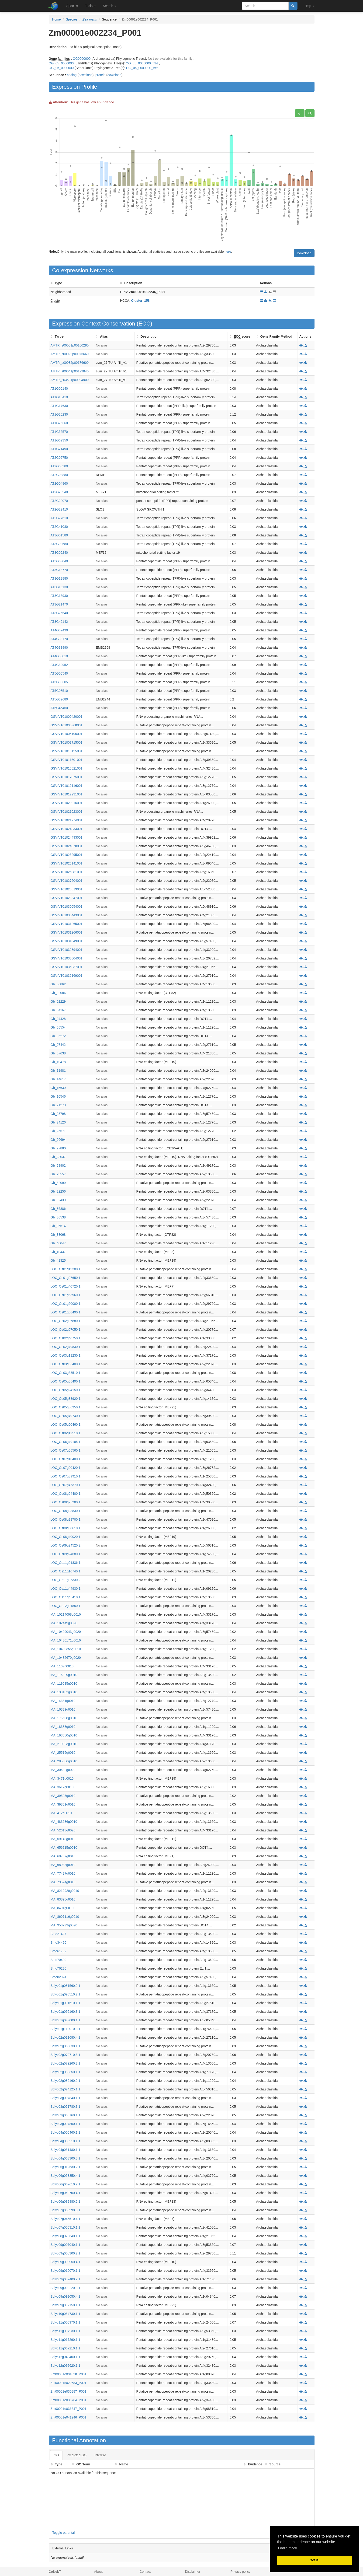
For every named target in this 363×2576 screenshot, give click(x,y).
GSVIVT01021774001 (67, 820)
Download (304, 253)
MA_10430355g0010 (66, 1649)
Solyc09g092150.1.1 (65, 2305)
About (98, 2571)
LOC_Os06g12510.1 (65, 1433)
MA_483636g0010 (64, 1822)
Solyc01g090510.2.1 (65, 1994)
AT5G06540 (59, 673)
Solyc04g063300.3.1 (65, 2158)
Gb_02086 (58, 993)
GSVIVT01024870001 (67, 846)
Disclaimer (192, 2571)
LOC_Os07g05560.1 (65, 1450)
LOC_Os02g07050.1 (65, 1329)
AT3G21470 (59, 604)
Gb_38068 (58, 1234)
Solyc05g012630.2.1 (65, 2167)
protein (100, 75)
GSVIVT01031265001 (67, 924)
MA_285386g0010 (64, 1761)
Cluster (56, 300)
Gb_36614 (58, 1226)
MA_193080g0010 (64, 1735)
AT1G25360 (59, 423)
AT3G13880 (59, 578)
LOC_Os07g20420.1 (65, 1468)
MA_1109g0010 (62, 1666)
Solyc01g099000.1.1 (65, 2020)
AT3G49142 (59, 621)
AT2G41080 (59, 526)
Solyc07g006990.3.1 (65, 2210)
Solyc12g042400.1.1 (65, 2357)
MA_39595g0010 (63, 1796)
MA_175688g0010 (64, 1718)
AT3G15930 (59, 596)
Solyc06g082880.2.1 (65, 2201)
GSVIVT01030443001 (67, 915)
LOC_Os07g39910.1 (65, 1476)
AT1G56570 (59, 432)
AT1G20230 (59, 414)
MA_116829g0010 (64, 1675)
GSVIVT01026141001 (67, 863)
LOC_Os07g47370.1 (65, 1485)
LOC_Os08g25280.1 (65, 1502)
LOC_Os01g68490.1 (65, 1312)
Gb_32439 (58, 1200)
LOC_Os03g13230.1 (65, 1355)
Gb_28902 (58, 1165)
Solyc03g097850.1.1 (65, 2124)
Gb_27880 (58, 1148)
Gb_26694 (58, 1139)
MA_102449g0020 (64, 1623)
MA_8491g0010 (62, 1908)
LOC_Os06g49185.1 (65, 1442)
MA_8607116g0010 (65, 1916)
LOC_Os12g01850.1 (65, 1606)
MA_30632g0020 (63, 1770)
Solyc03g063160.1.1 (65, 2115)
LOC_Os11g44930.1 (65, 1588)
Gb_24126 (58, 1122)
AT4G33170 (59, 639)
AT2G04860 (59, 483)
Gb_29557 (58, 1174)
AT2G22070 (59, 501)
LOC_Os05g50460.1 (65, 1424)
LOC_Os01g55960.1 (65, 1295)
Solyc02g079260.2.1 (65, 2063)
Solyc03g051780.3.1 (65, 2106)
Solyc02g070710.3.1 (65, 2055)
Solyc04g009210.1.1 (65, 2141)
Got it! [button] (314, 2560)
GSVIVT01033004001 (67, 958)
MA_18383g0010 (63, 1727)
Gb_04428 (58, 1019)
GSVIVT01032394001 (67, 950)
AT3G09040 (59, 561)
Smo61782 (58, 1951)
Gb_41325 (58, 1260)
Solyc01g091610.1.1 (65, 2003)
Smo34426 (58, 1942)
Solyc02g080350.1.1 (65, 2072)
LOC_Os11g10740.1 (65, 1571)
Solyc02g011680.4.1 (65, 2037)
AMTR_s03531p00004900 (70, 380)
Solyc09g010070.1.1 (65, 2270)
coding (71, 75)
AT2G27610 (59, 518)
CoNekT (55, 2571)
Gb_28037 (58, 1157)
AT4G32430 (59, 630)
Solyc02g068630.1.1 (65, 2046)
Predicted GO (76, 2455)
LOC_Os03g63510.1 (65, 1373)
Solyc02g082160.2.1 (65, 2080)
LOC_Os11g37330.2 (65, 1580)
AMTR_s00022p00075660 (70, 354)
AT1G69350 (59, 440)
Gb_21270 (58, 1105)
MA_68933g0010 (63, 1865)
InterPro (100, 2455)
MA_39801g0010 (63, 1804)
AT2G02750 (59, 457)
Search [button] (109, 6)
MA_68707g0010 (63, 1856)
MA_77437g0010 (63, 1873)
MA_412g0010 (61, 1813)
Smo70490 (58, 1960)
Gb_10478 (58, 1062)
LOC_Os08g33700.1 (65, 1519)
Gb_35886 (58, 1209)
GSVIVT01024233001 (67, 829)
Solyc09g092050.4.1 (65, 2296)
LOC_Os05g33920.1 (65, 1398)
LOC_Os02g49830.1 (65, 1347)
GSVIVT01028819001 (67, 889)
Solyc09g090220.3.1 (65, 2288)
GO (56, 2455)
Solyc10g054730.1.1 (65, 2314)
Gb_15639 (58, 1088)
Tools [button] (90, 6)
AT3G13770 (59, 570)
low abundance (102, 102)
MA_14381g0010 (63, 1701)
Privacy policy (241, 2571)
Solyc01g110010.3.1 (65, 2029)
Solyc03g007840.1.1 (65, 2098)
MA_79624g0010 (63, 1882)
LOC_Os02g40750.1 (65, 1338)
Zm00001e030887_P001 (68, 2391)
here (228, 251)
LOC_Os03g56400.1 (65, 1364)
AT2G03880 (59, 475)
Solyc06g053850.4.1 (65, 2175)
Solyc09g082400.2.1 (65, 2279)
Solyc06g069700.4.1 (65, 2193)
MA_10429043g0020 (66, 1632)
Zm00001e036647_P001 (68, 2409)
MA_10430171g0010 (66, 1640)
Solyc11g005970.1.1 (65, 2322)
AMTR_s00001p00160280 (70, 345)
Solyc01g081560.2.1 (65, 1986)
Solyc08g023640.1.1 (65, 2236)
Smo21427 (58, 1934)
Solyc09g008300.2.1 (65, 2253)
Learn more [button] (287, 2548)
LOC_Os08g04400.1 (65, 1493)
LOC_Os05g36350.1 (65, 1407)
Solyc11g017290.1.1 (65, 2340)
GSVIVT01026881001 (67, 872)
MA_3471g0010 (62, 1778)
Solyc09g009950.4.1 (65, 2262)
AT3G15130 (59, 587)
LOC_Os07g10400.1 (65, 1459)
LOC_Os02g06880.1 (65, 1321)
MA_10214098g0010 (66, 1614)
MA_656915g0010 (64, 1847)
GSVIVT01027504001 (67, 880)
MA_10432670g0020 (66, 1657)
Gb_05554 (58, 1027)
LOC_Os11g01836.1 (65, 1562)
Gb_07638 (58, 1053)
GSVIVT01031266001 (67, 932)
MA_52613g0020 (63, 1830)
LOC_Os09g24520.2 (65, 1545)
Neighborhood (61, 292)
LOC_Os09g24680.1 (65, 1554)
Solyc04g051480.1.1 (65, 2150)
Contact (145, 2571)
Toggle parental (63, 2532)
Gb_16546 (58, 1096)
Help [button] (309, 6)
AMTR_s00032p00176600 (70, 362)
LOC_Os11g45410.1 (65, 1597)
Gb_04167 (58, 1010)
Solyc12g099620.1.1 (65, 2365)
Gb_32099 (58, 1183)
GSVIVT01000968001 (67, 725)
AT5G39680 (59, 699)
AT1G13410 (59, 397)
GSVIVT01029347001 (67, 898)
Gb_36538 (58, 1217)
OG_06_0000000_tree (142, 68)
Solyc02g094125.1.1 (65, 2089)
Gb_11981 (58, 1070)
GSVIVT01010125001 (67, 751)
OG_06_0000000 (61, 68)
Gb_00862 (58, 984)
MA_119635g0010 (64, 1683)
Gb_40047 (58, 1243)
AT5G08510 (59, 691)
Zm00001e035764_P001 (68, 2400)
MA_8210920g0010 (65, 1891)
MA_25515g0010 (63, 1752)
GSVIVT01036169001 (67, 975)
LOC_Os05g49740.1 (65, 1416)
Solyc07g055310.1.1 (65, 2227)
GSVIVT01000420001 (67, 716)
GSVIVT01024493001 (67, 837)
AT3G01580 (59, 535)
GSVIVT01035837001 (67, 967)
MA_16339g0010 (63, 1709)
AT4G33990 (59, 647)
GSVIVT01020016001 (67, 803)
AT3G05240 (59, 552)
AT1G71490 (59, 449)
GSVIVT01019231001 (67, 794)
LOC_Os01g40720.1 (65, 1286)
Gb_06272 (58, 1036)
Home (56, 19)
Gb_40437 (58, 1252)
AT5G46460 (59, 708)
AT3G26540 (59, 613)
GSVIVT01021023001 (67, 811)
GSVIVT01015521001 (67, 768)
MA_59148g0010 (63, 1839)
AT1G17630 (59, 406)
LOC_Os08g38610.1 (65, 1528)
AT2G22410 (59, 509)
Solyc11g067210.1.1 (65, 2348)
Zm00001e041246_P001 (68, 2417)
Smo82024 (58, 1977)
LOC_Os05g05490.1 (65, 1381)
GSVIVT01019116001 (67, 786)
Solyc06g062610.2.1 (65, 2184)
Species (72, 6)
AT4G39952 (59, 665)
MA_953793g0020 (64, 1925)
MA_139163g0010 (64, 1692)
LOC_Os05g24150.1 (65, 1390)
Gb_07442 (58, 1044)
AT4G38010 (59, 656)
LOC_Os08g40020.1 (65, 1537)
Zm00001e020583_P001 (68, 2383)
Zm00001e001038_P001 (68, 2374)
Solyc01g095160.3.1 (65, 2011)
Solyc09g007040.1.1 (65, 2245)
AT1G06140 (59, 388)
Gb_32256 (58, 1191)
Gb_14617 (58, 1079)
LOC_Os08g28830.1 (65, 1511)
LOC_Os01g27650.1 (65, 1278)
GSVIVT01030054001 (67, 906)
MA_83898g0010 (63, 1899)
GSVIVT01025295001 (67, 855)
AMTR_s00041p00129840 (70, 371)
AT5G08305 (59, 682)
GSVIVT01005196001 (67, 734)
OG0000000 (81, 58)
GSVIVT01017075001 (67, 777)
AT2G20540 (59, 492)
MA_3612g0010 (62, 1787)
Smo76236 (58, 1968)
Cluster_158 (140, 300)
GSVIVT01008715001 (67, 742)
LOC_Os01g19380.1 (65, 1269)
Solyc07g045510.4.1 (65, 2219)
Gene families (59, 58)
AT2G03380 (59, 466)
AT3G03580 (59, 544)
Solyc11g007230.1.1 (65, 2331)
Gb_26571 (58, 1131)
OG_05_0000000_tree (142, 63)
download (86, 75)
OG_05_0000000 (61, 63)
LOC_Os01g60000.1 (65, 1304)
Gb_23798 (58, 1114)
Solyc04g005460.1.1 (65, 2132)
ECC (144, 323)
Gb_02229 (58, 1001)
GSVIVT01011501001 (67, 760)
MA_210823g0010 (64, 1744)
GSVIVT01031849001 (67, 941)
